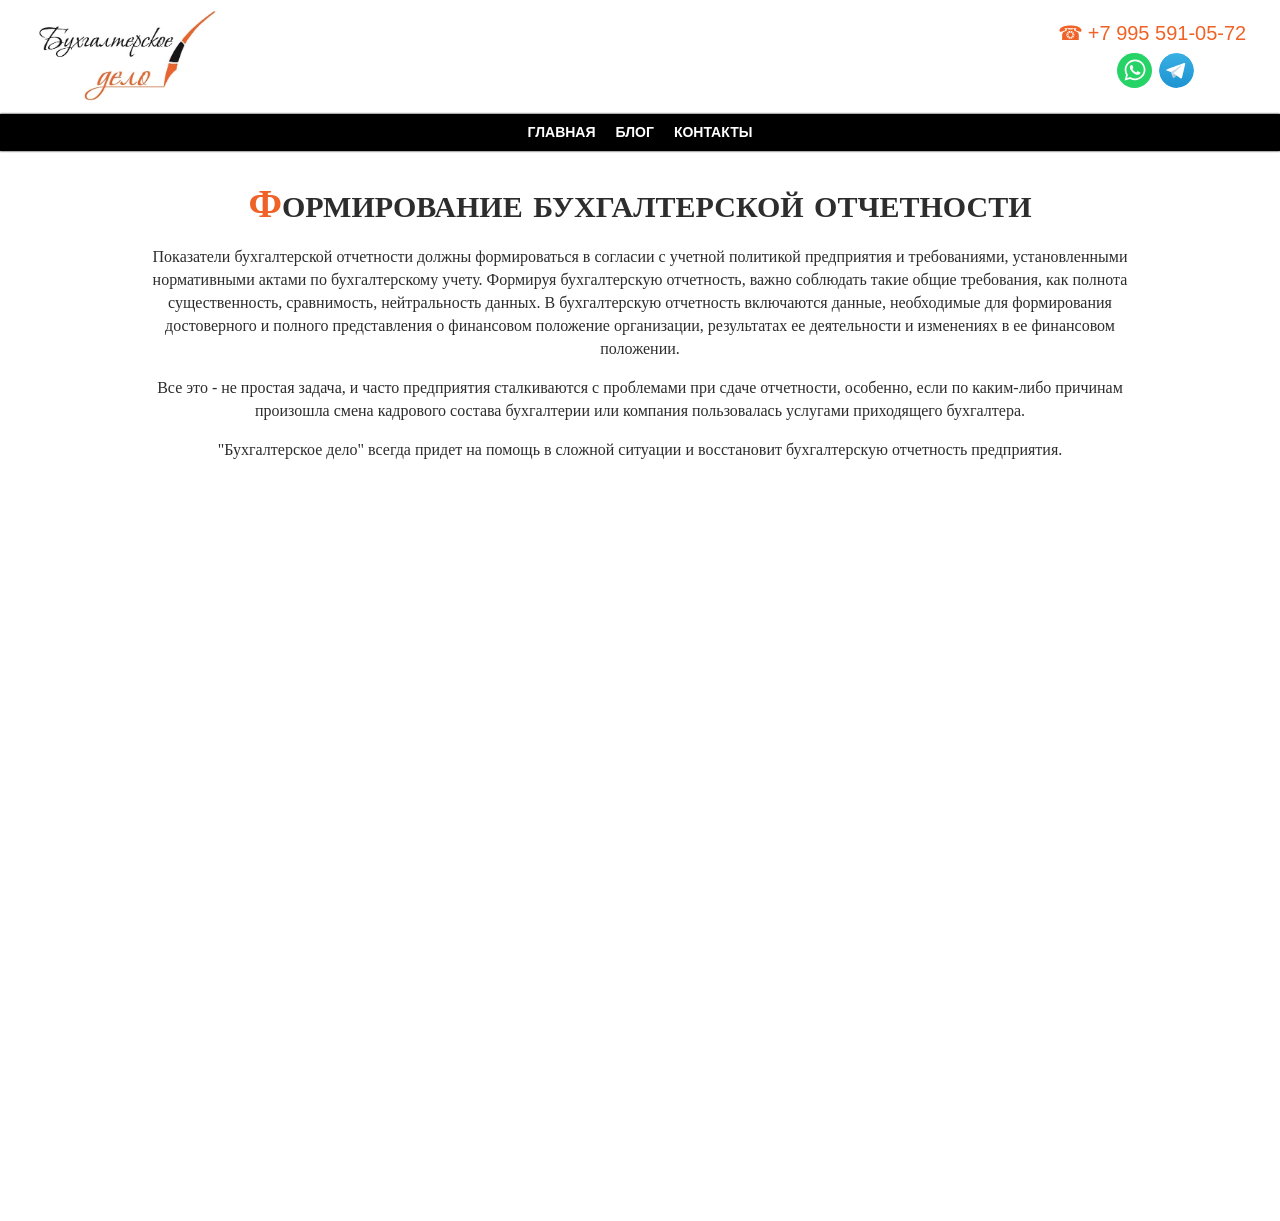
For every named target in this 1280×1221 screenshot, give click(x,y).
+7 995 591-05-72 (1167, 33)
